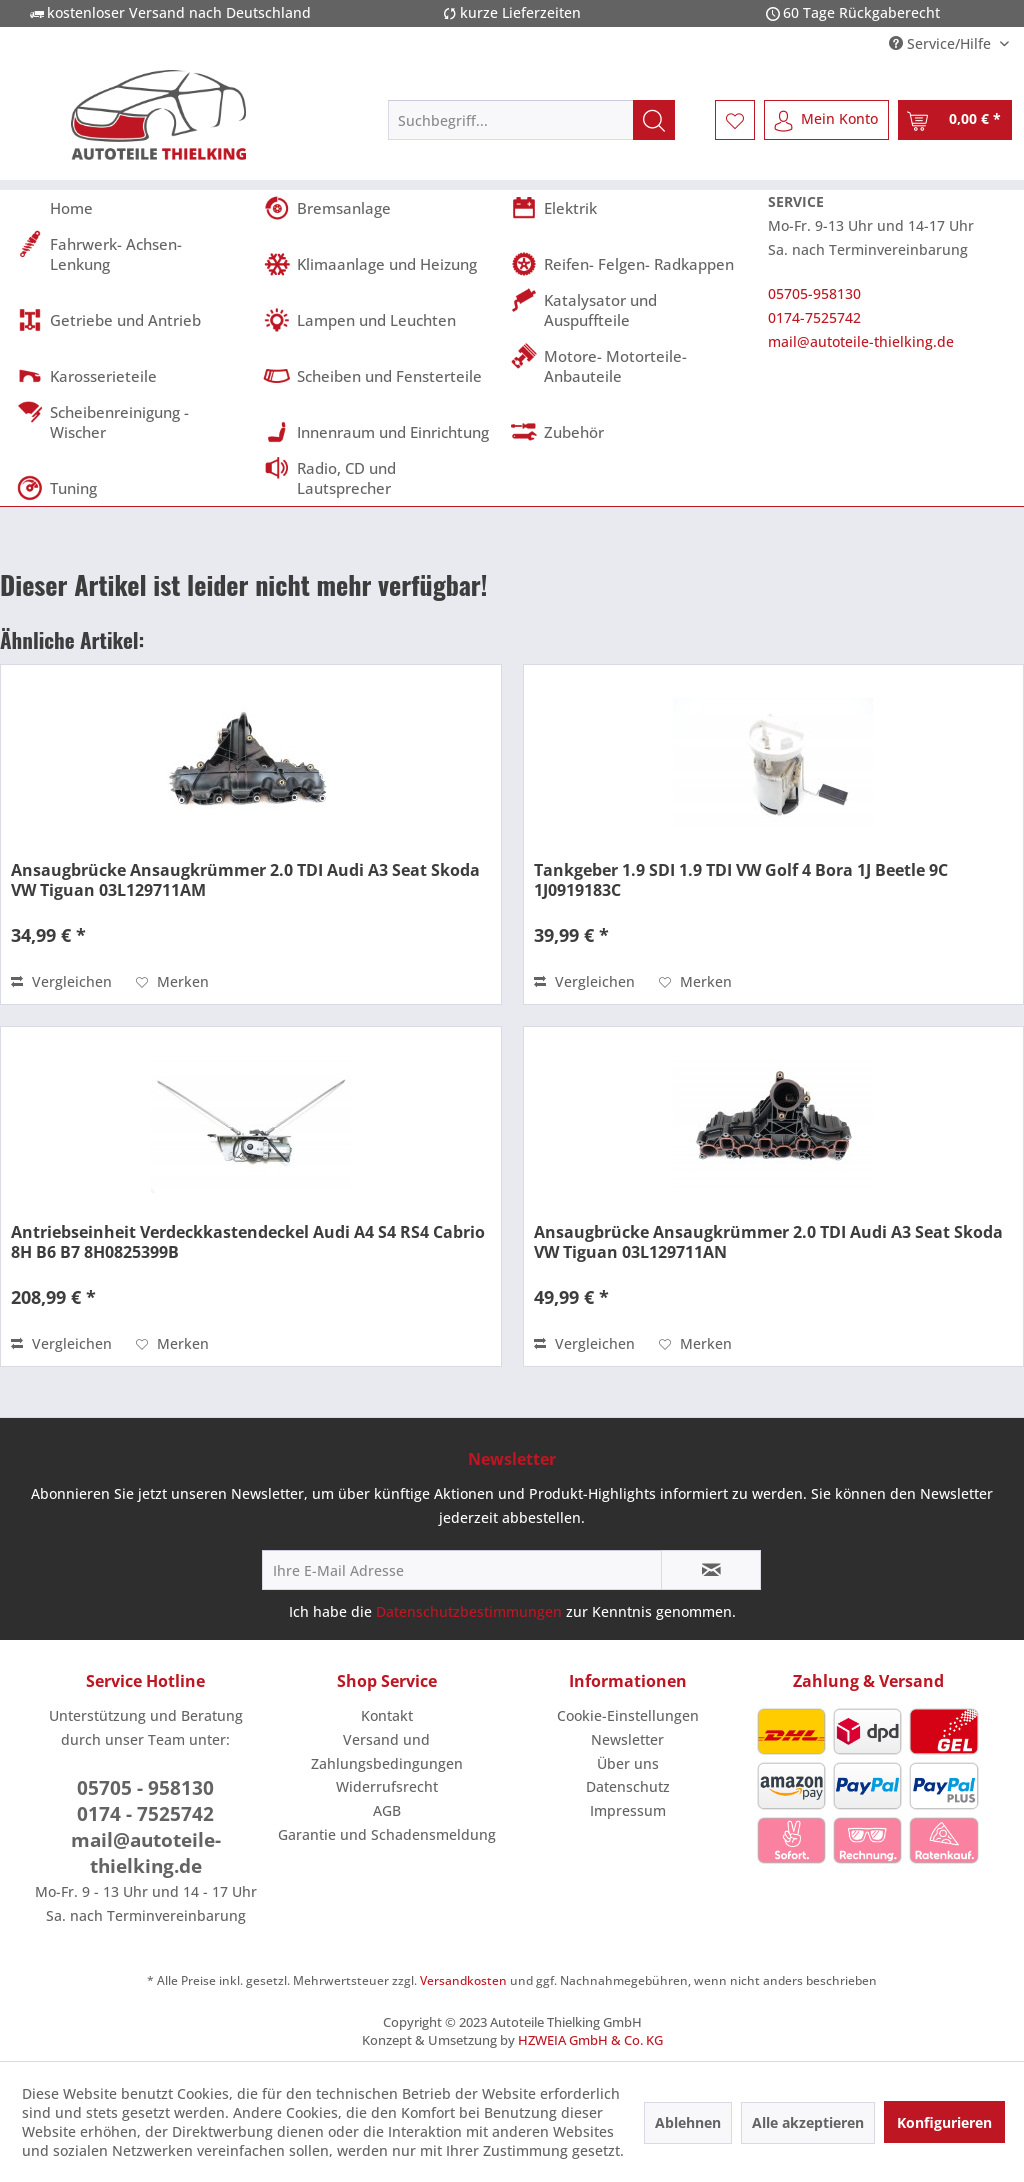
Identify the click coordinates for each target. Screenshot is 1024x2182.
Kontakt (387, 1715)
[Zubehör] (627, 432)
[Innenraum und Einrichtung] (380, 432)
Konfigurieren (944, 2122)
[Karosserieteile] (133, 376)
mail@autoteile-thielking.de (861, 341)
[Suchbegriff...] (531, 120)
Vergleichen (61, 981)
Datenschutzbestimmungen (469, 1611)
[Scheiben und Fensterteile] (380, 376)
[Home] (133, 208)
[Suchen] (654, 120)
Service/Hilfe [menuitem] (942, 43)
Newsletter (627, 1739)
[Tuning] (133, 488)
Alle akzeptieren (808, 2122)
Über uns (628, 1763)
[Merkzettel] (735, 120)
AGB (387, 1810)
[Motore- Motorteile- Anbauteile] (627, 366)
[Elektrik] (627, 208)
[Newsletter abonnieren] (711, 1570)
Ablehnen (688, 2122)
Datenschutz (628, 1786)
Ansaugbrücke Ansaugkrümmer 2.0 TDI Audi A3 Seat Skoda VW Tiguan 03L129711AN (768, 1242)
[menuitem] (531, 120)
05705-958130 (814, 293)
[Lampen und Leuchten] (380, 320)
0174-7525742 (814, 317)
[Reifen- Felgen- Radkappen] (627, 264)
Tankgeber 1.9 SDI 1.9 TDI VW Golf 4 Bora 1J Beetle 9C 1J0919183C (741, 880)
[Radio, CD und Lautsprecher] (380, 478)
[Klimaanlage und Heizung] (380, 264)
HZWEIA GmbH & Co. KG (590, 2040)
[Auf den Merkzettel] (172, 982)
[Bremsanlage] (380, 208)
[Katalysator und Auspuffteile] (627, 310)
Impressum (628, 1810)
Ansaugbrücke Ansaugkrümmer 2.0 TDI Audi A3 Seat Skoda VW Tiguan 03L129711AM (245, 880)
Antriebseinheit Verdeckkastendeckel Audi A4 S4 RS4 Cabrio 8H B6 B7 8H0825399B (248, 1242)
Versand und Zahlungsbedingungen (387, 1751)
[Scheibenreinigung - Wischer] (133, 422)
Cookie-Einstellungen (628, 1715)
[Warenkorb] (955, 120)
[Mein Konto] (826, 120)
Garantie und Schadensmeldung (387, 1834)
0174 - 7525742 (145, 1814)
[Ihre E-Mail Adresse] (462, 1570)
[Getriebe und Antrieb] (133, 320)
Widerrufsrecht (387, 1786)
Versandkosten (463, 1980)
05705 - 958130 (145, 1788)
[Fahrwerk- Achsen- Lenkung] (133, 254)
